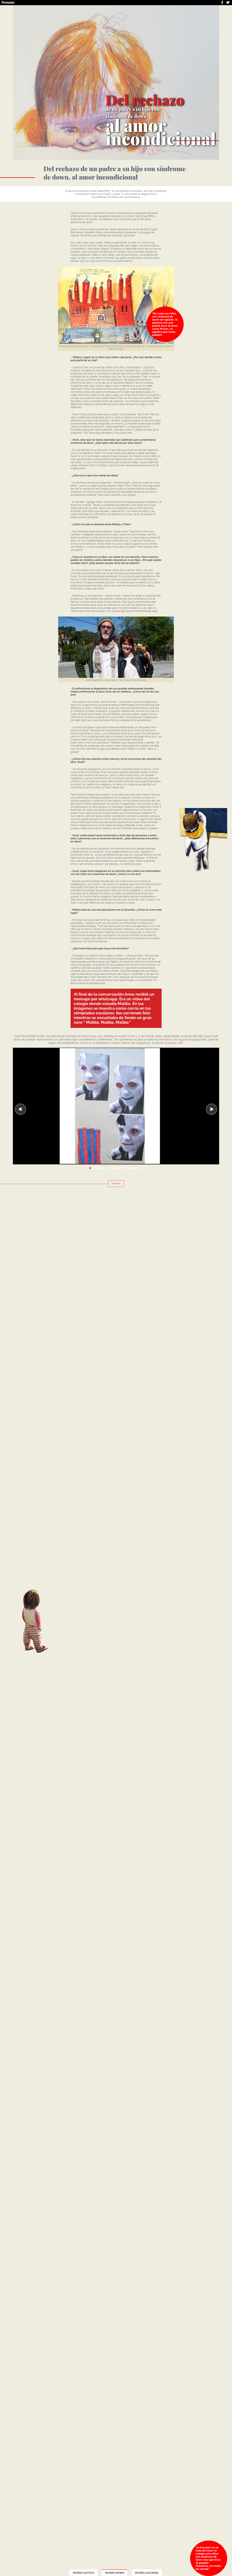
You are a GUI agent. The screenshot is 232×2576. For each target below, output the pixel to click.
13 (129, 1168)
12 (125, 1168)
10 (119, 1168)
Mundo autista (83, 2572)
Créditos (116, 1184)
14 (132, 1168)
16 (138, 1168)
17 (142, 1168)
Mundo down (114, 2572)
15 (135, 1168)
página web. (176, 1042)
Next (211, 1109)
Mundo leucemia (147, 2572)
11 (122, 1168)
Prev (20, 1109)
